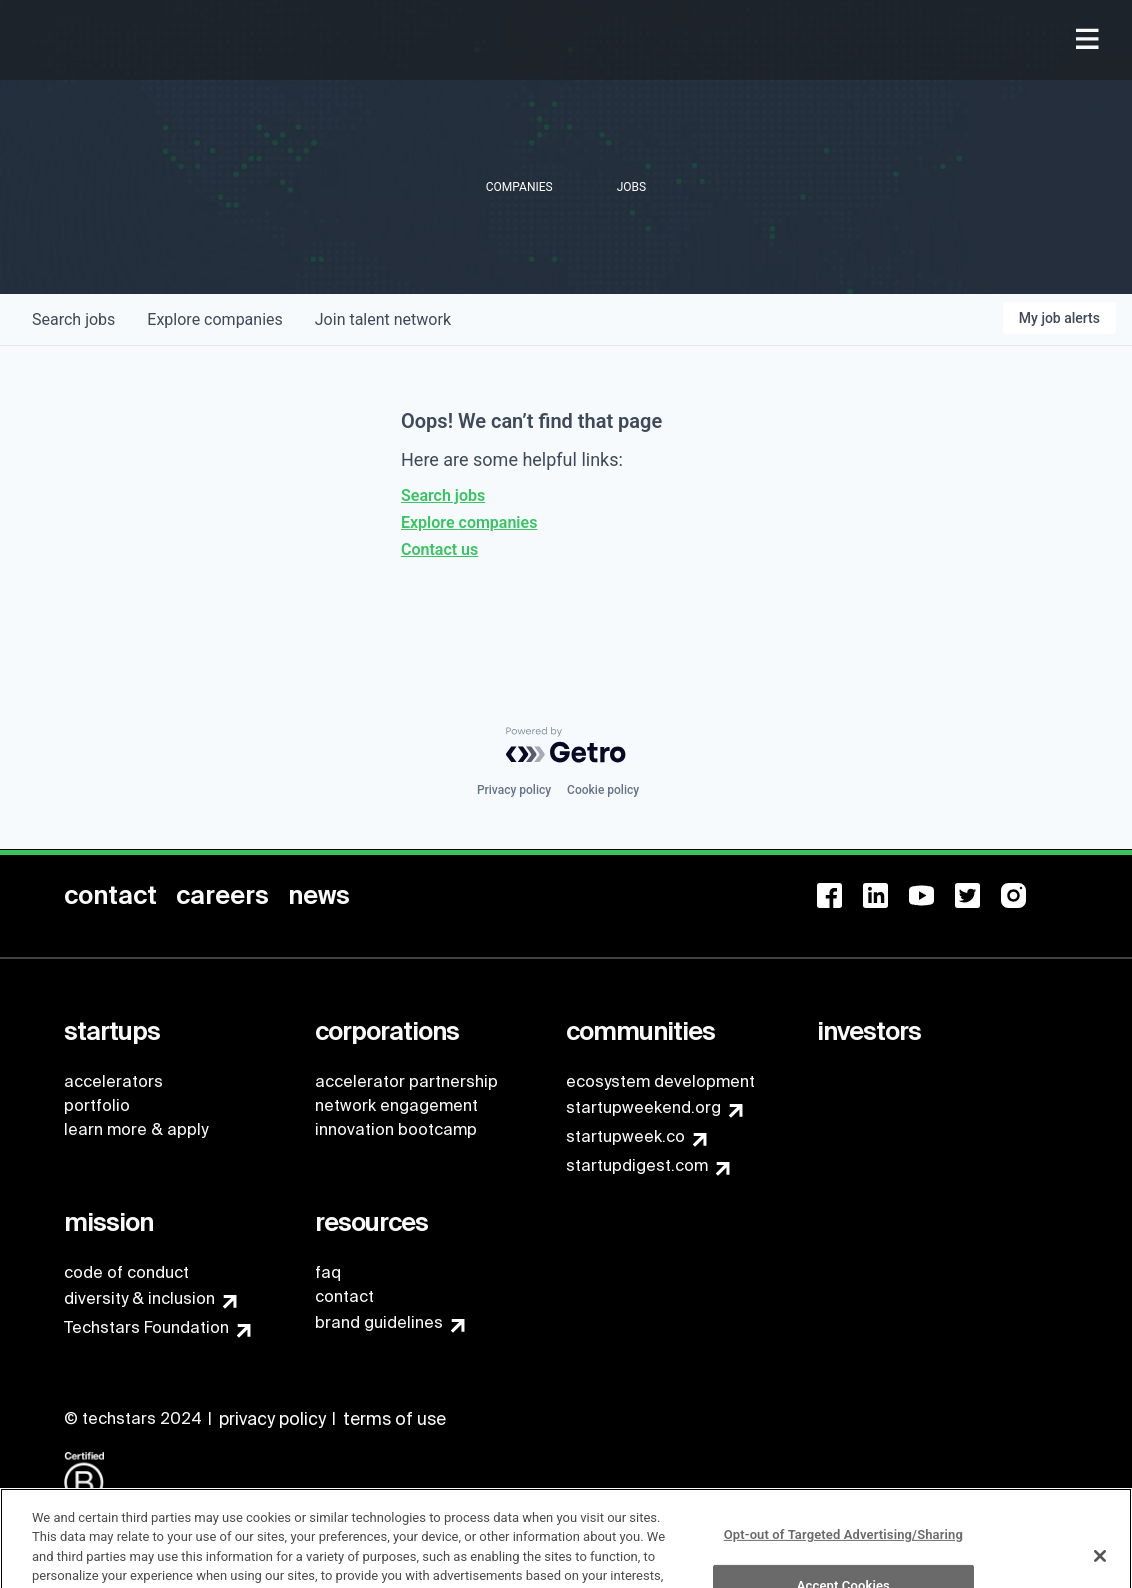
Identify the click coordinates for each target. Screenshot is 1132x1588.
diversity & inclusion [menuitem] (139, 1298)
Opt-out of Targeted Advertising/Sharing (843, 1553)
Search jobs (443, 495)
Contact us (439, 549)
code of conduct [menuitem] (126, 1272)
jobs (73, 319)
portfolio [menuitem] (97, 1105)
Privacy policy (514, 790)
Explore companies (469, 522)
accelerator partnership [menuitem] (406, 1081)
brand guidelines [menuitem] (379, 1322)
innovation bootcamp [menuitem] (396, 1129)
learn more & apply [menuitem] (136, 1129)
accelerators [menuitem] (113, 1081)
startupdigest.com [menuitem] (637, 1165)
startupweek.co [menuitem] (625, 1136)
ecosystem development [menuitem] (660, 1081)
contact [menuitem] (344, 1296)
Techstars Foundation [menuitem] (146, 1327)
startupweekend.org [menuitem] (643, 1107)
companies (214, 319)
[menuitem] (1089, 40)
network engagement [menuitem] (396, 1105)
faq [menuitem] (328, 1272)
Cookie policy (603, 790)
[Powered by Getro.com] (566, 745)
